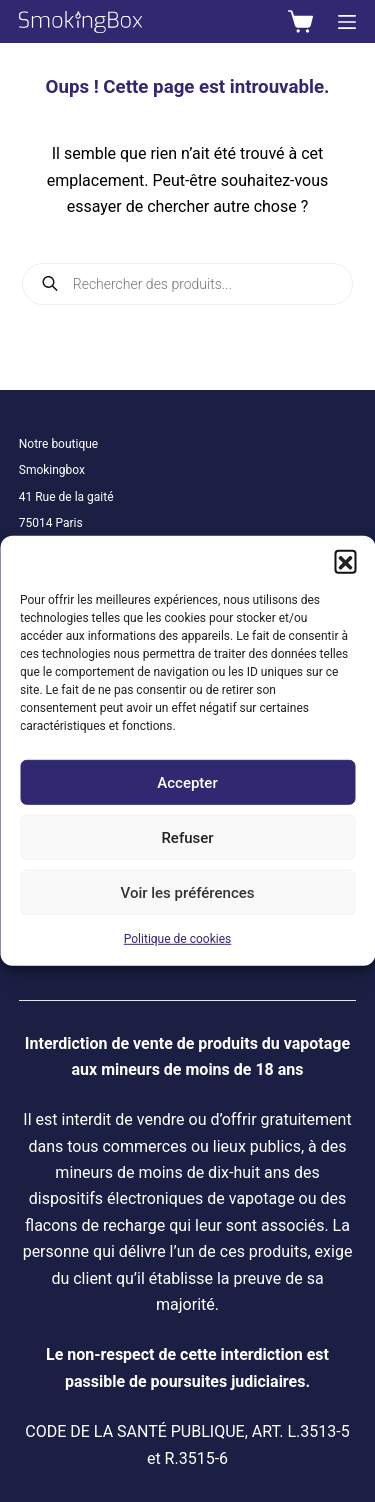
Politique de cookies (177, 939)
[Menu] (347, 22)
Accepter (187, 782)
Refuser (187, 837)
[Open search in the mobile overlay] (188, 284)
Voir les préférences (188, 892)
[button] (345, 561)
